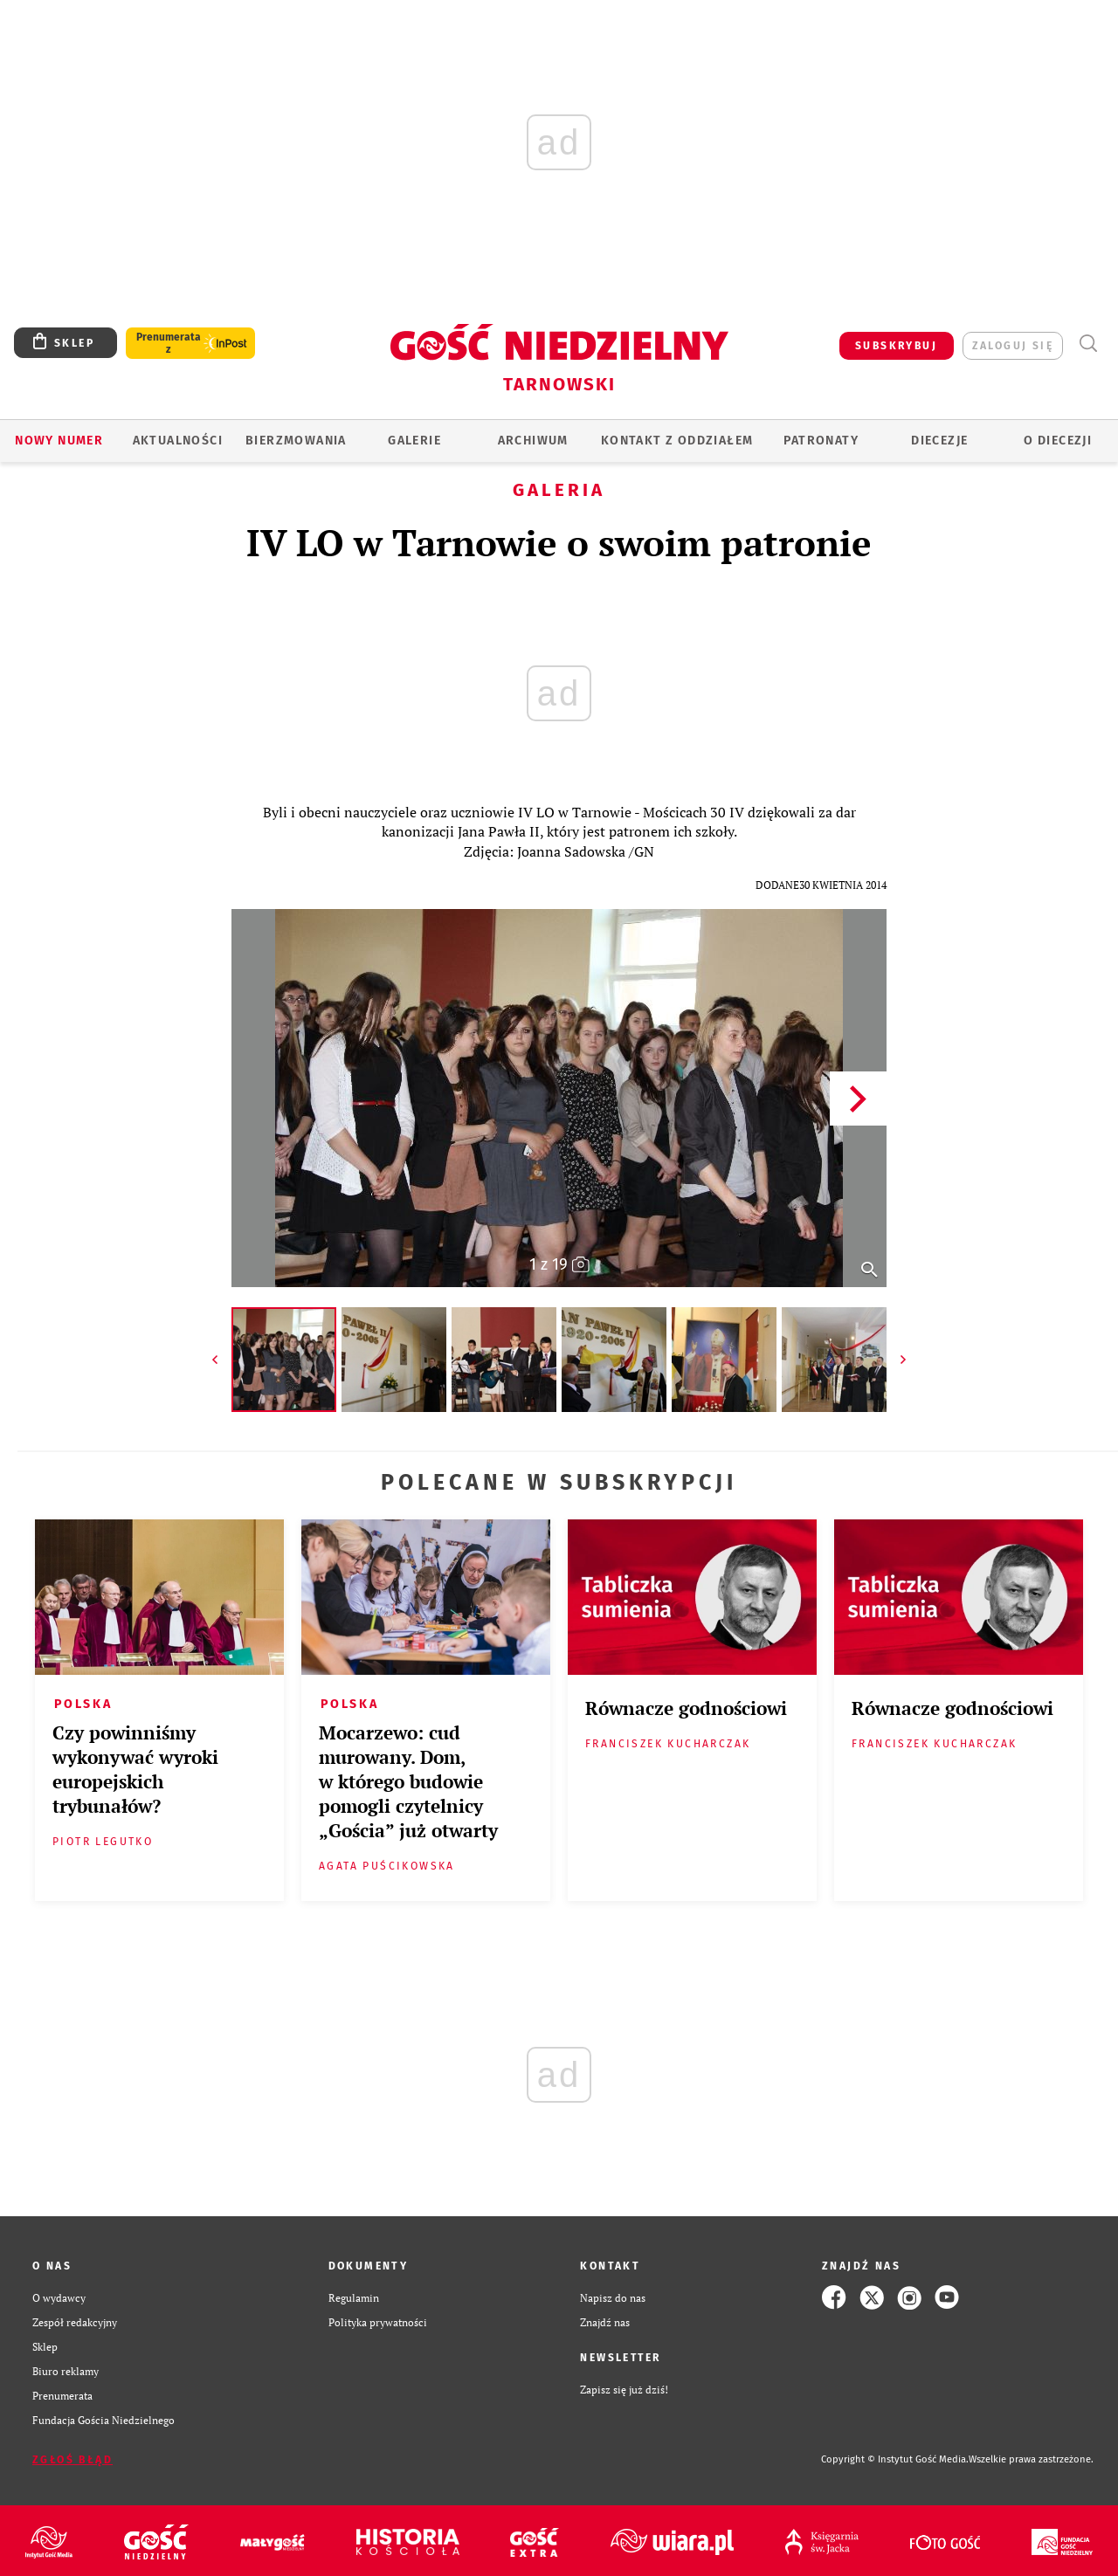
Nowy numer (59, 440)
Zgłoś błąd (72, 2460)
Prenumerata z (168, 343)
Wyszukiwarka (1088, 343)
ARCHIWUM (533, 440)
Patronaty (821, 440)
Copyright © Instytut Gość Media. (895, 2459)
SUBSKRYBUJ (896, 346)
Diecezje (939, 440)
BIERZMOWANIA (296, 440)
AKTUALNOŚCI (178, 440)
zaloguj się (1012, 346)
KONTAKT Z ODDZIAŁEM (677, 440)
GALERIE (414, 440)
